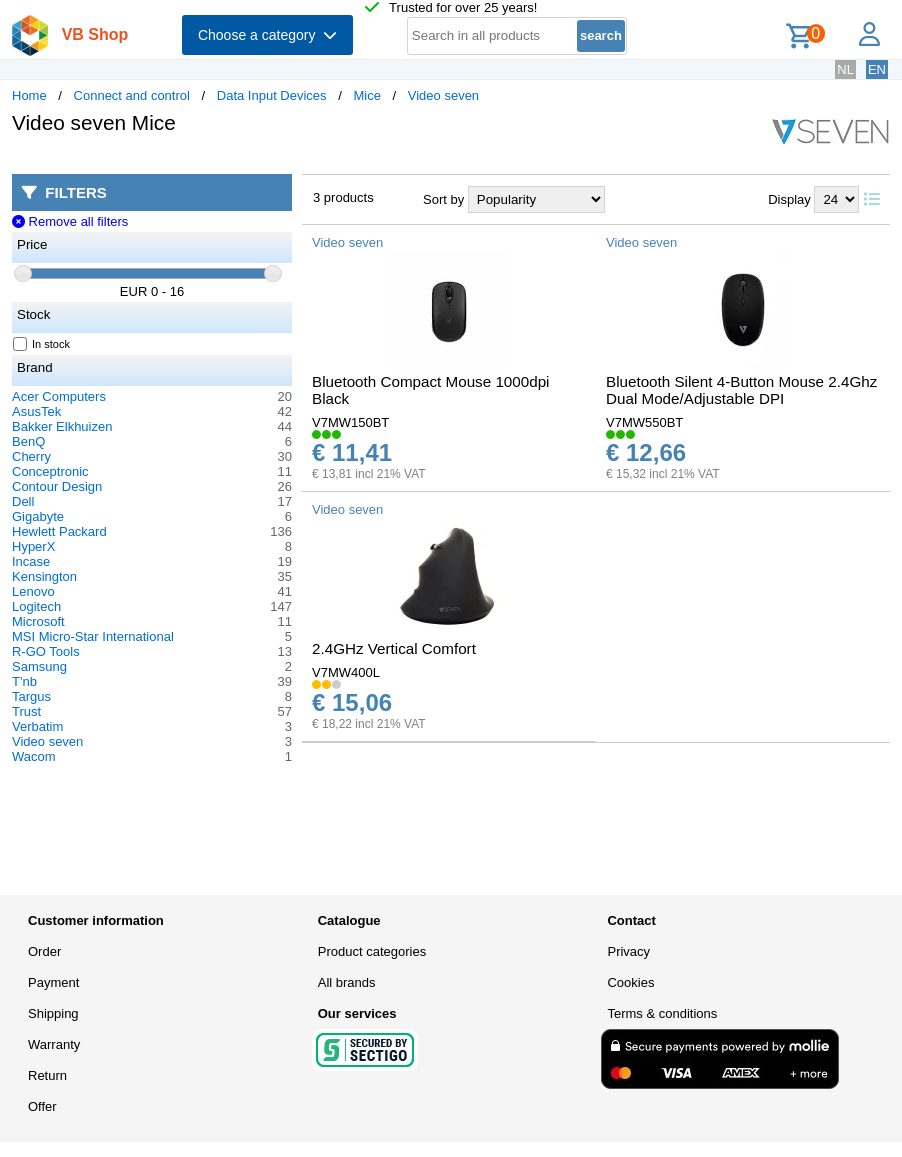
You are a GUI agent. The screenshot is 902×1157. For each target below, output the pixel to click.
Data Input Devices (272, 95)
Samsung (39, 666)
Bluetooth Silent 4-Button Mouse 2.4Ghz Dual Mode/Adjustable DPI (741, 390)
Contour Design (57, 486)
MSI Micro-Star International (93, 636)
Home (29, 95)
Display (789, 199)
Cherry (31, 456)
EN (877, 69)
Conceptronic (50, 471)
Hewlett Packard (59, 531)
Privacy (628, 951)
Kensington (44, 576)
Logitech (36, 606)
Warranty (54, 1044)
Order (44, 951)
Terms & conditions (662, 1013)
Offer (42, 1106)
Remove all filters (70, 221)
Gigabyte (38, 516)
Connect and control (132, 95)
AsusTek (36, 411)
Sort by (443, 199)
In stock (42, 344)
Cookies (630, 982)
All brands (347, 982)
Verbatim (37, 726)
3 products (343, 197)
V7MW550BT (644, 422)
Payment (53, 982)
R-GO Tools (46, 651)
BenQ (28, 441)
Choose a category (267, 35)
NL (845, 69)
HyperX (33, 546)
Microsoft (38, 621)
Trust (26, 711)
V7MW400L (346, 672)
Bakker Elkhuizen (62, 426)
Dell (23, 501)
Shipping (53, 1013)
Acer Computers (59, 396)
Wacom (34, 756)
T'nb (24, 681)
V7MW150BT (350, 422)
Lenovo (33, 591)
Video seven (443, 95)
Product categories (372, 951)
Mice (366, 95)
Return (47, 1075)
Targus (31, 696)
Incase (31, 561)
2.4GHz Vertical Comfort (394, 648)
